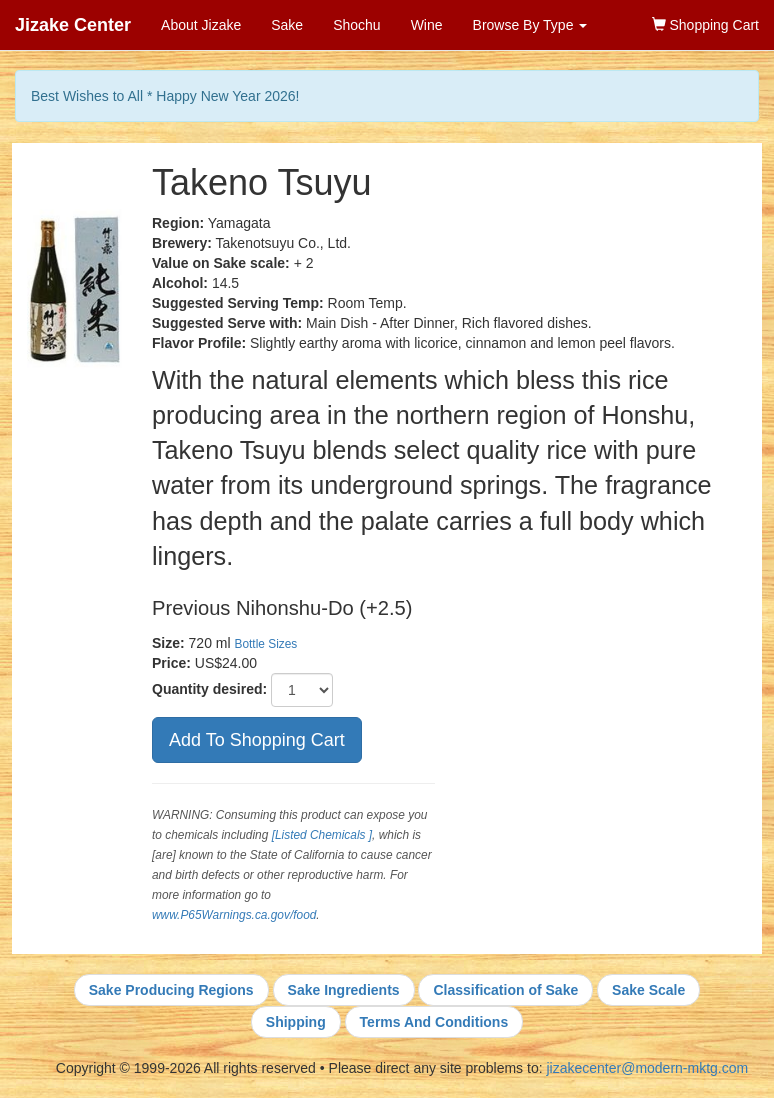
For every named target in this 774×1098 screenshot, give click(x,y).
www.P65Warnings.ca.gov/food (234, 915)
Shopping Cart (705, 25)
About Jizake (201, 25)
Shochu (356, 25)
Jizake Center (73, 25)
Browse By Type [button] (530, 25)
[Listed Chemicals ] (322, 835)
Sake (287, 25)
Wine (427, 25)
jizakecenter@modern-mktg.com (647, 1068)
